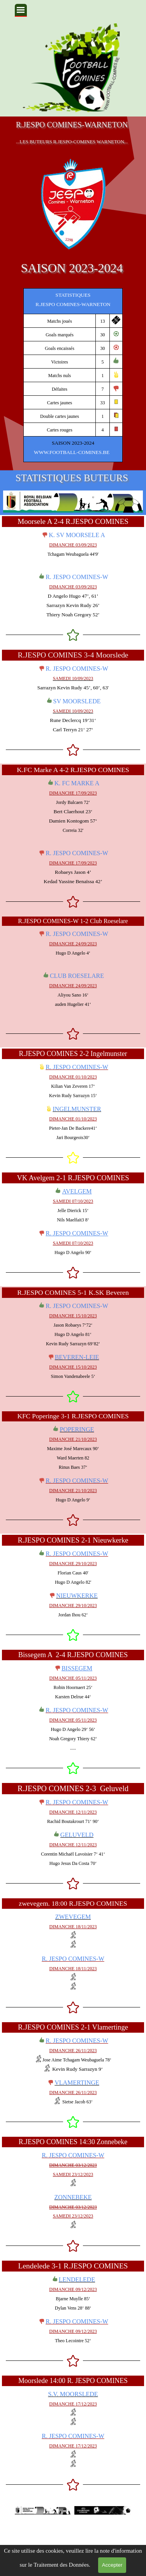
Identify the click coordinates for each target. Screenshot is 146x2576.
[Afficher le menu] (21, 10)
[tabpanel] (73, 375)
